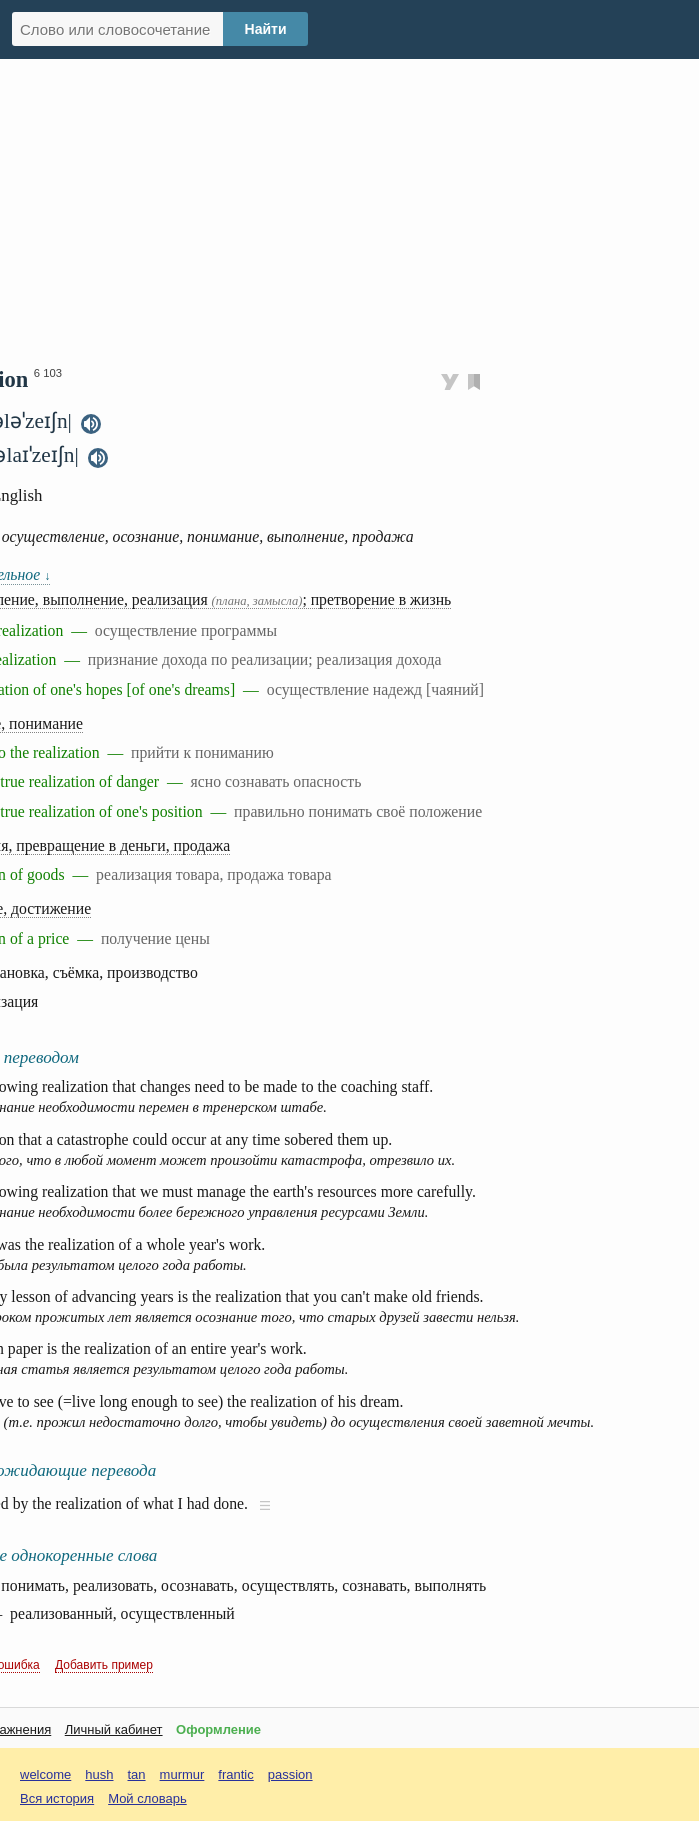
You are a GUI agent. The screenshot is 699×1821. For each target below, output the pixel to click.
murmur (182, 1774)
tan (137, 1774)
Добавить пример (104, 1665)
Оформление (218, 1729)
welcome (45, 1774)
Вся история (57, 1798)
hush (99, 1774)
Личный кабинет (114, 1729)
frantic (235, 1774)
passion (290, 1774)
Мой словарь (147, 1798)
